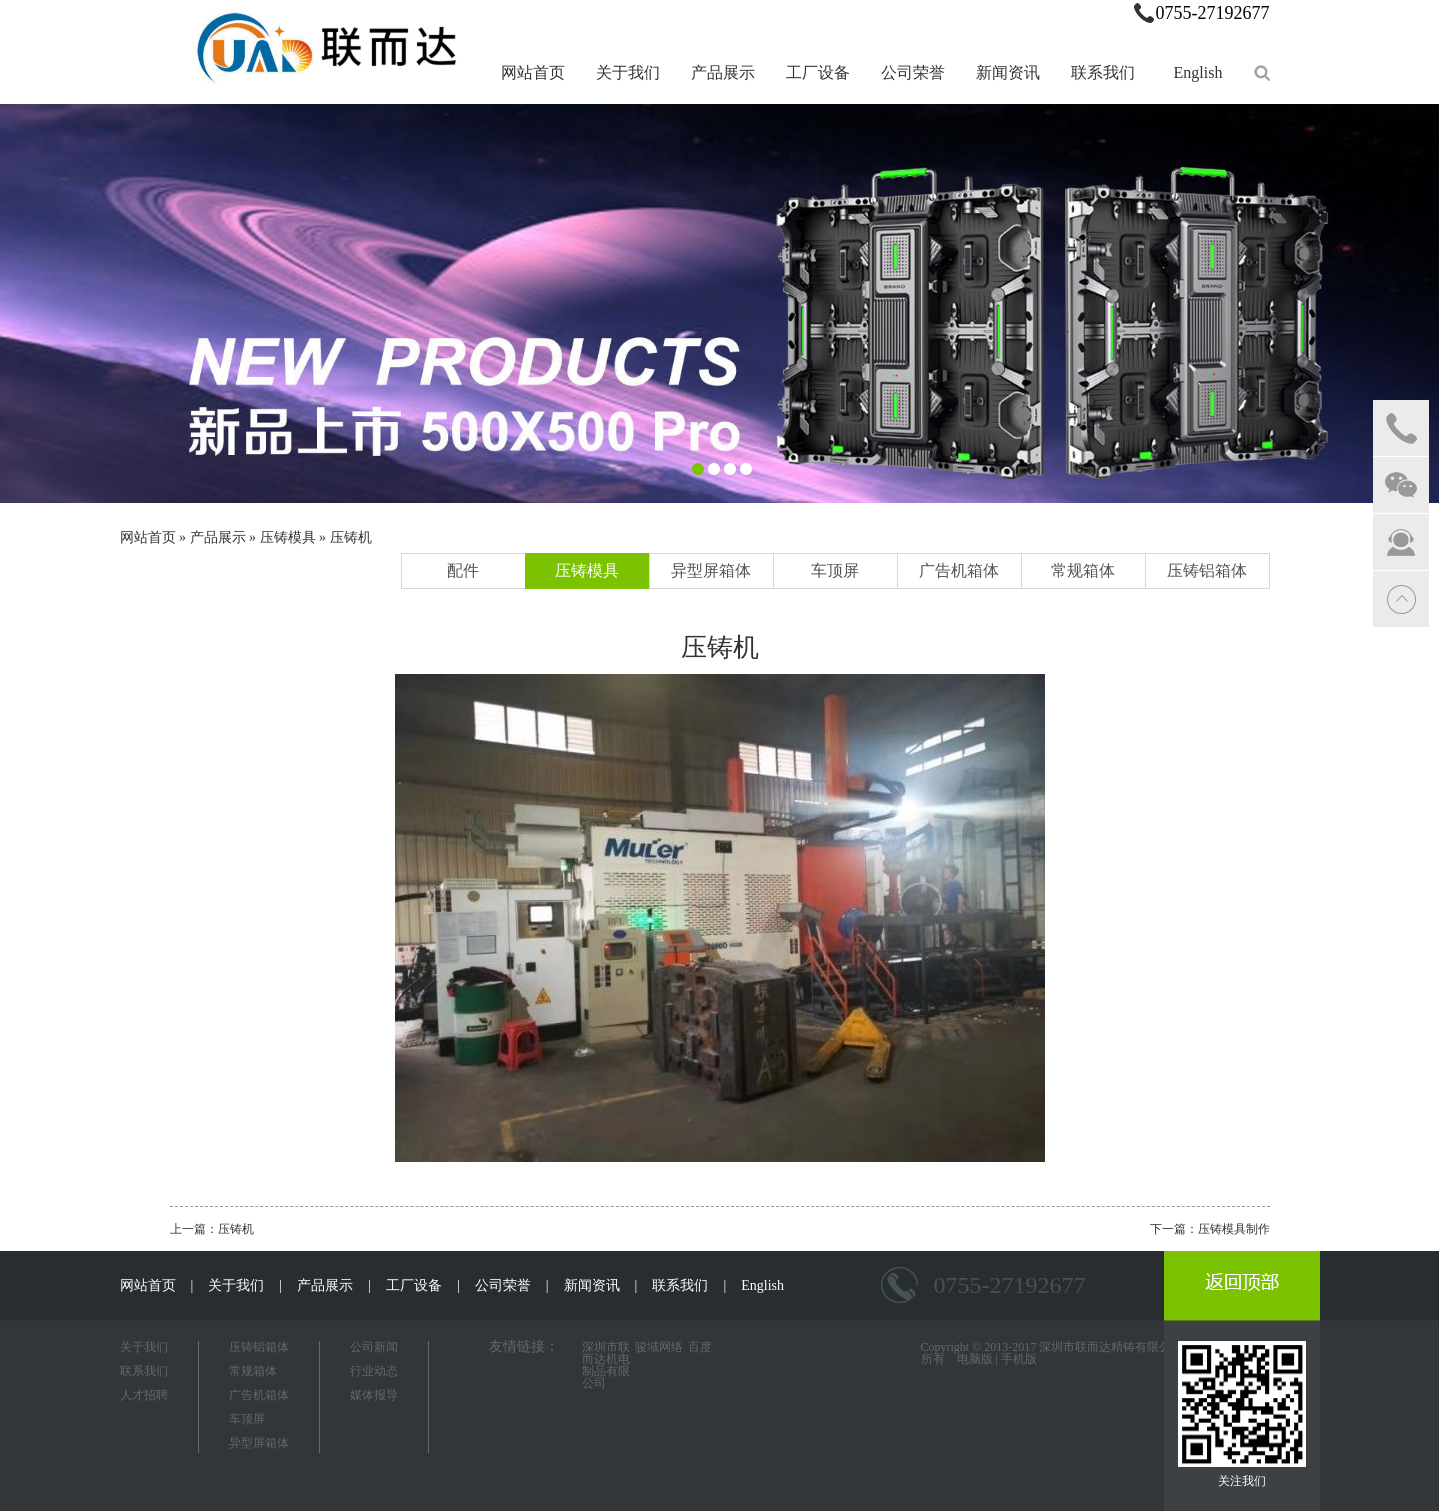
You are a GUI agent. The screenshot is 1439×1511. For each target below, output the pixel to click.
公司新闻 (374, 1347)
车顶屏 (835, 570)
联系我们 (1103, 72)
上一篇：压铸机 (212, 1229)
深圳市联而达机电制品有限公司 (606, 1365)
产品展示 (723, 72)
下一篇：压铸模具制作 (1210, 1229)
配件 (463, 570)
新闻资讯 (1008, 72)
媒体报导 (374, 1395)
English (1198, 72)
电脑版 (975, 1359)
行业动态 (374, 1371)
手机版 (1019, 1359)
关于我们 (628, 72)
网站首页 (533, 72)
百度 (700, 1347)
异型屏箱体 (711, 570)
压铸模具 (288, 537)
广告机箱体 (959, 570)
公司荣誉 (913, 72)
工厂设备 (818, 72)
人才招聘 (144, 1395)
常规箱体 (1083, 570)
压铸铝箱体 (1207, 570)
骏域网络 (659, 1347)
